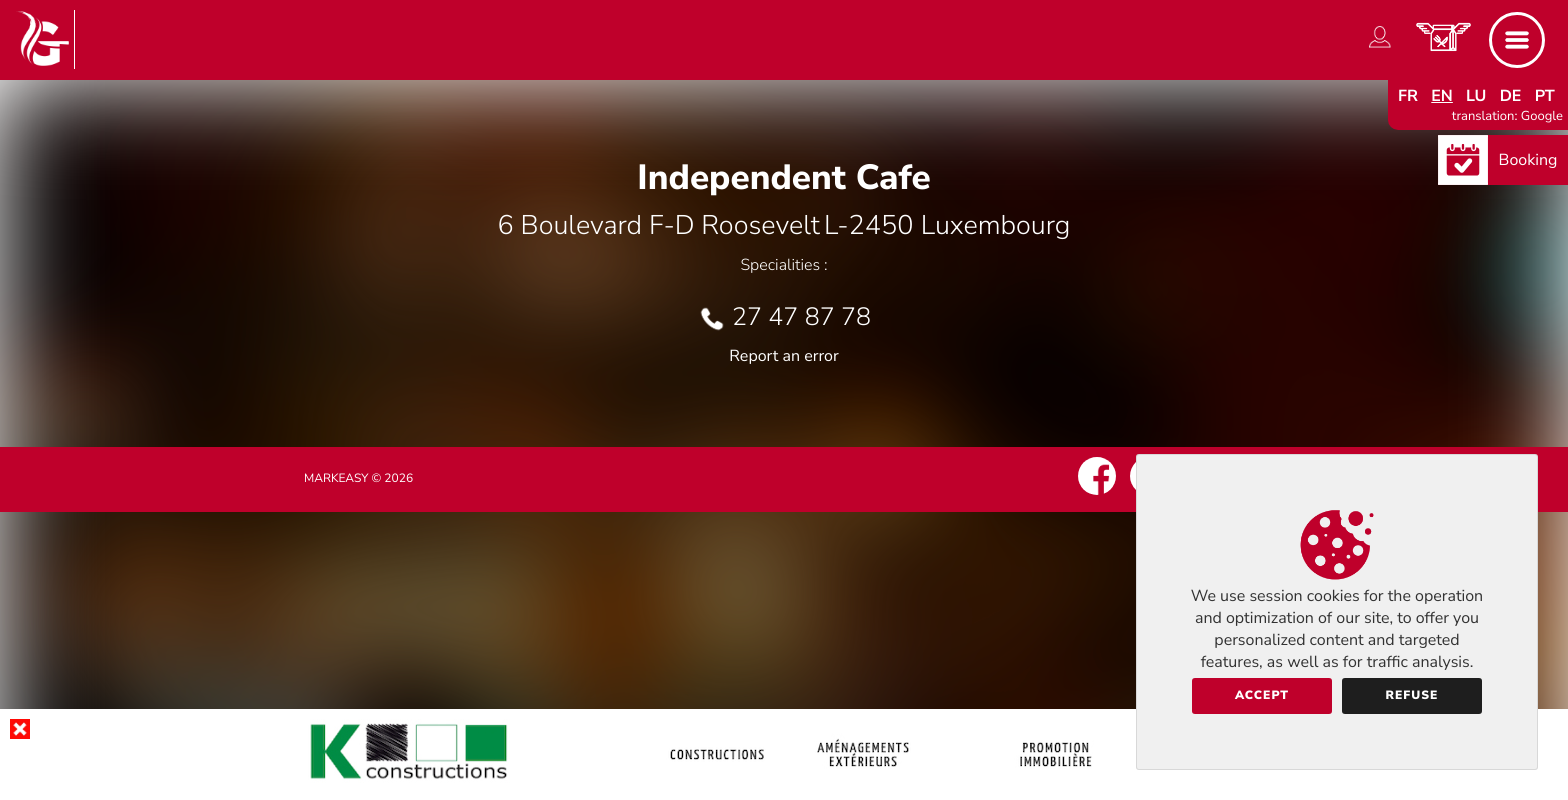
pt (1545, 96)
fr (1408, 96)
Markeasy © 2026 (358, 479)
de (1511, 96)
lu (1476, 96)
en (1442, 96)
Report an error (783, 356)
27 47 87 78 (801, 317)
